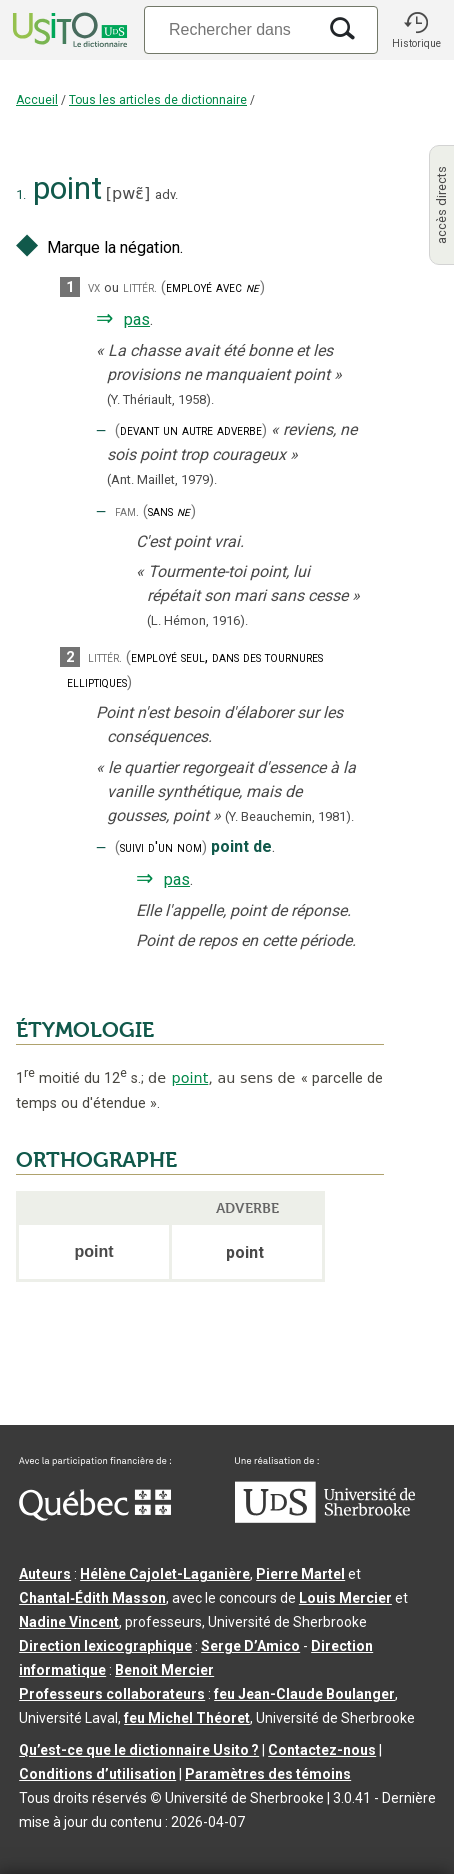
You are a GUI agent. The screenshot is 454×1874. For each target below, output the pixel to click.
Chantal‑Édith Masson (92, 1598)
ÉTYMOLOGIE (85, 1030)
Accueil (37, 100)
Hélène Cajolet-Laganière (165, 1574)
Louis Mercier (345, 1598)
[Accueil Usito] (68, 30)
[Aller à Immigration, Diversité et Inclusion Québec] (95, 1516)
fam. (127, 511)
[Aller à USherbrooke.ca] (325, 1518)
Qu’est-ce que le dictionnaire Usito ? (139, 1750)
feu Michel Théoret (187, 1718)
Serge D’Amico (250, 1646)
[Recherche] (230, 29)
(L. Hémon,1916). (197, 620)
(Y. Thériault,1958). (160, 399)
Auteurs (45, 1574)
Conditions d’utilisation (97, 1774)
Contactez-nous (322, 1750)
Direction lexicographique (105, 1646)
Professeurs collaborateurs (112, 1694)
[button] (416, 30)
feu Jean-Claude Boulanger (304, 1694)
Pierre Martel (300, 1574)
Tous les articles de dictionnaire (158, 100)
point (190, 1078)
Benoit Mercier (164, 1670)
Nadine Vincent (69, 1622)
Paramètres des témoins (268, 1774)
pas (137, 319)
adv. (166, 194)
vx (94, 287)
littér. (140, 287)
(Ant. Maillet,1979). (162, 479)
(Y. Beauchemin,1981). (289, 816)
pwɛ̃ (128, 193)
